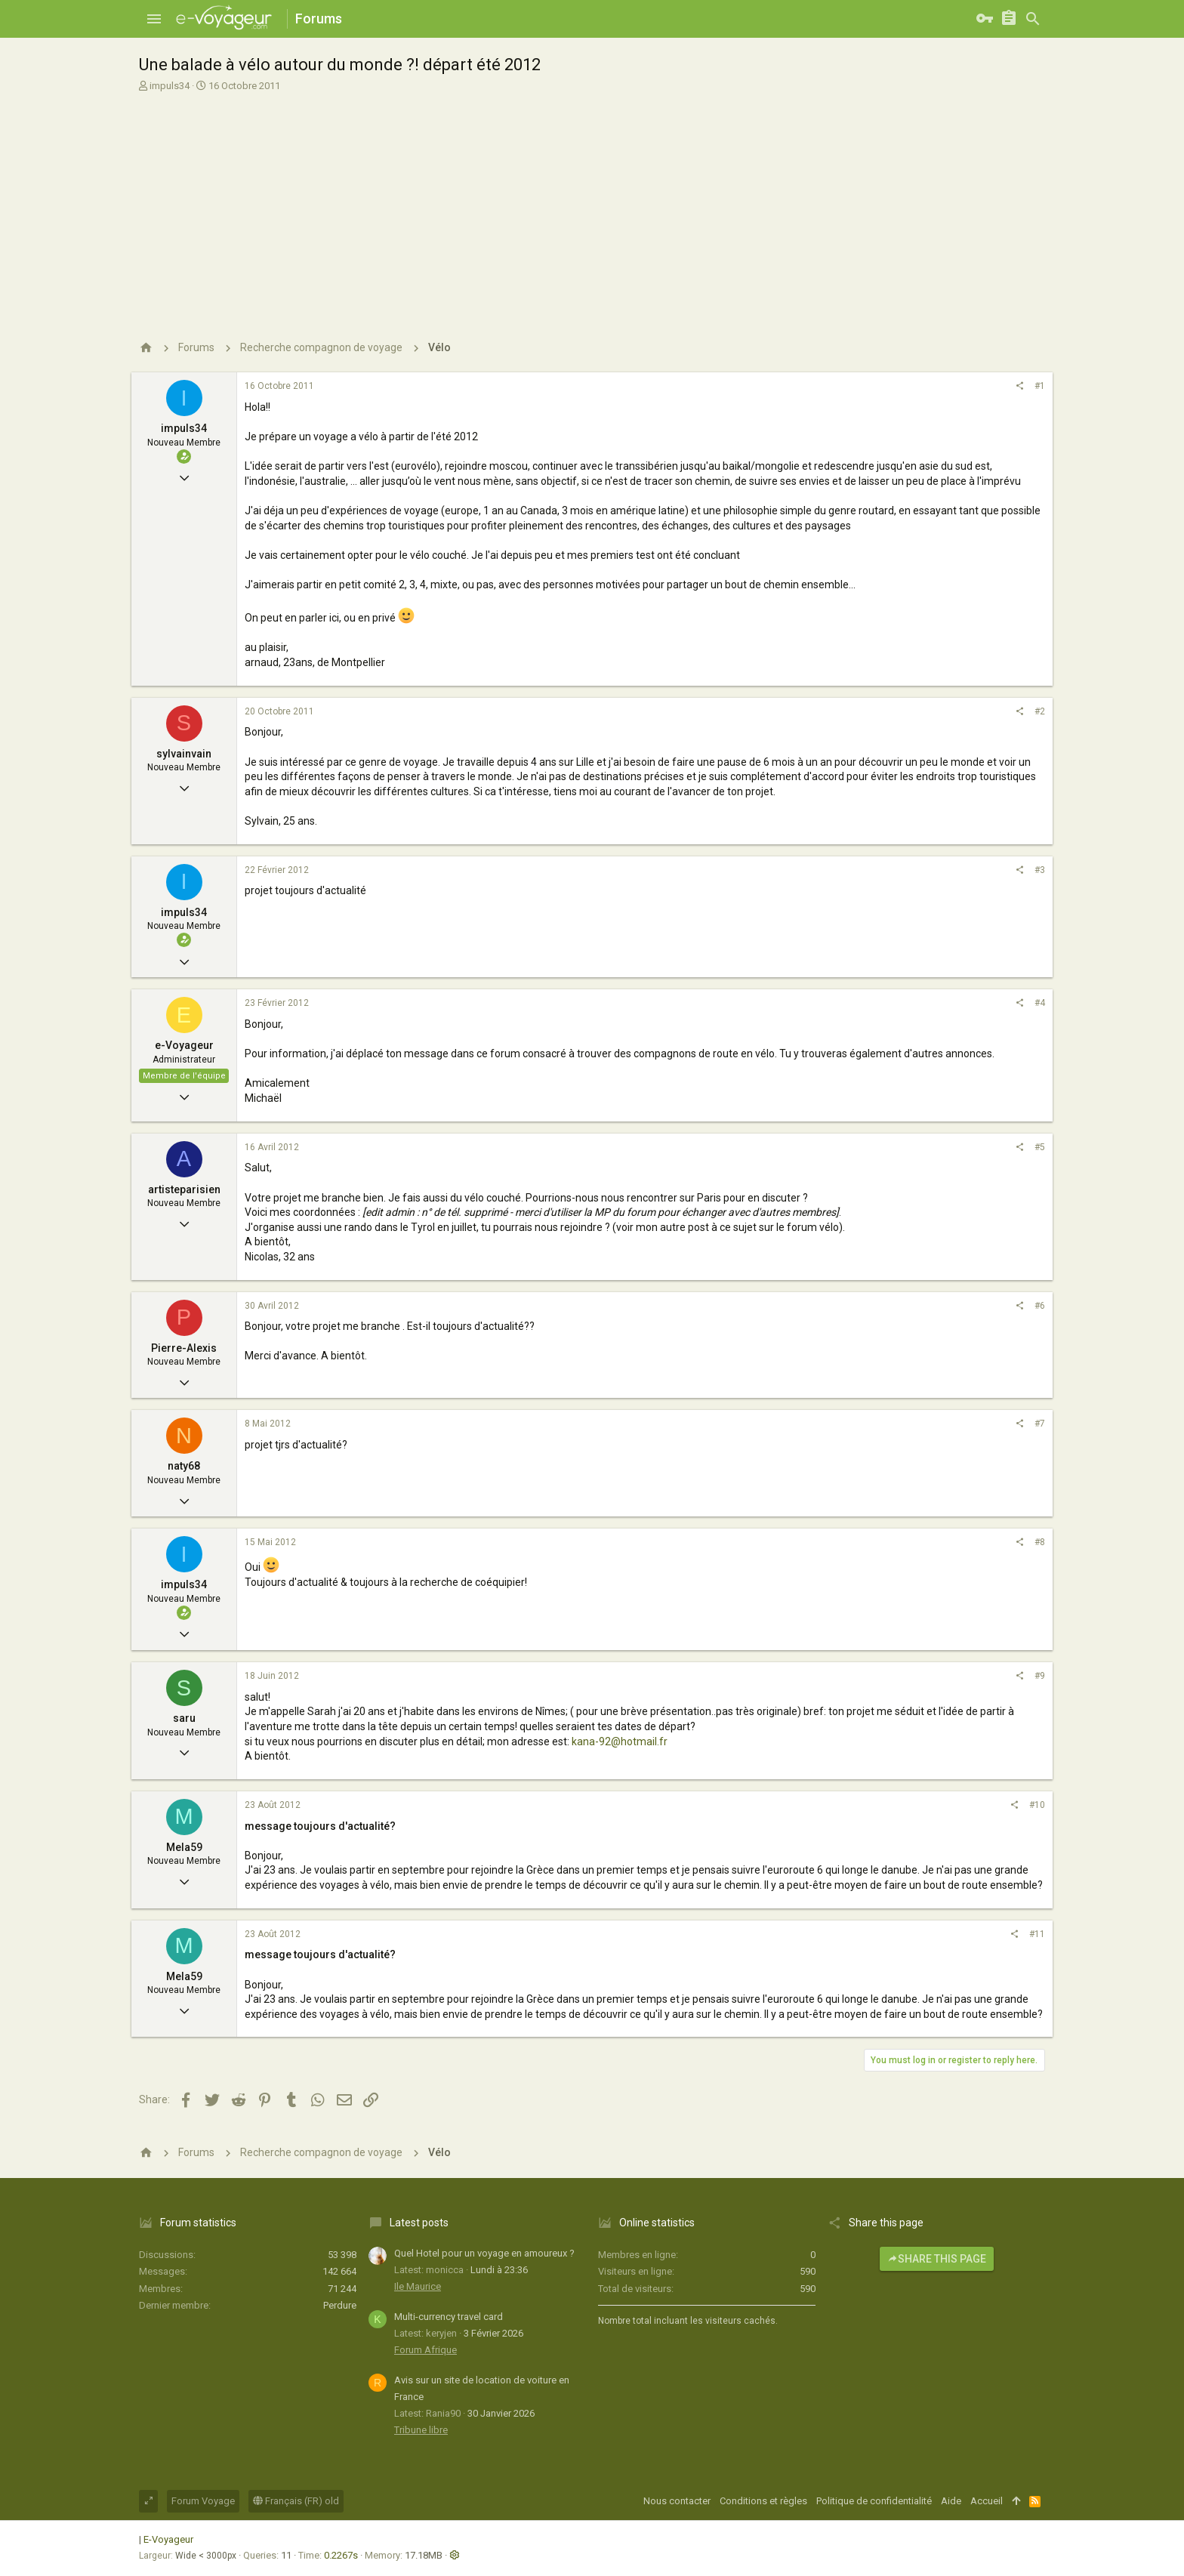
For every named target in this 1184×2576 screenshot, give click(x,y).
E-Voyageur (168, 2539)
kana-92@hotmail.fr (620, 1741)
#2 (1039, 711)
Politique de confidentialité (874, 2501)
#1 (1039, 386)
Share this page (936, 2259)
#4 (1039, 1003)
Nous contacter (677, 2501)
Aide (951, 2501)
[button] (154, 19)
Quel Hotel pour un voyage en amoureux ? (484, 2253)
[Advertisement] (590, 206)
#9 (1039, 1676)
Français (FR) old (296, 2501)
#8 (1039, 1542)
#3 (1039, 870)
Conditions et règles (763, 2501)
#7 (1039, 1423)
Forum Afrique (425, 2349)
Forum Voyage (203, 2501)
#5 (1039, 1147)
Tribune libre (421, 2430)
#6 (1039, 1305)
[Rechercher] (1033, 18)
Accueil (986, 2501)
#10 (1037, 1805)
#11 (1037, 1934)
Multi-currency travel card (448, 2316)
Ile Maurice (417, 2286)
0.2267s (341, 2555)
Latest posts (419, 2223)
